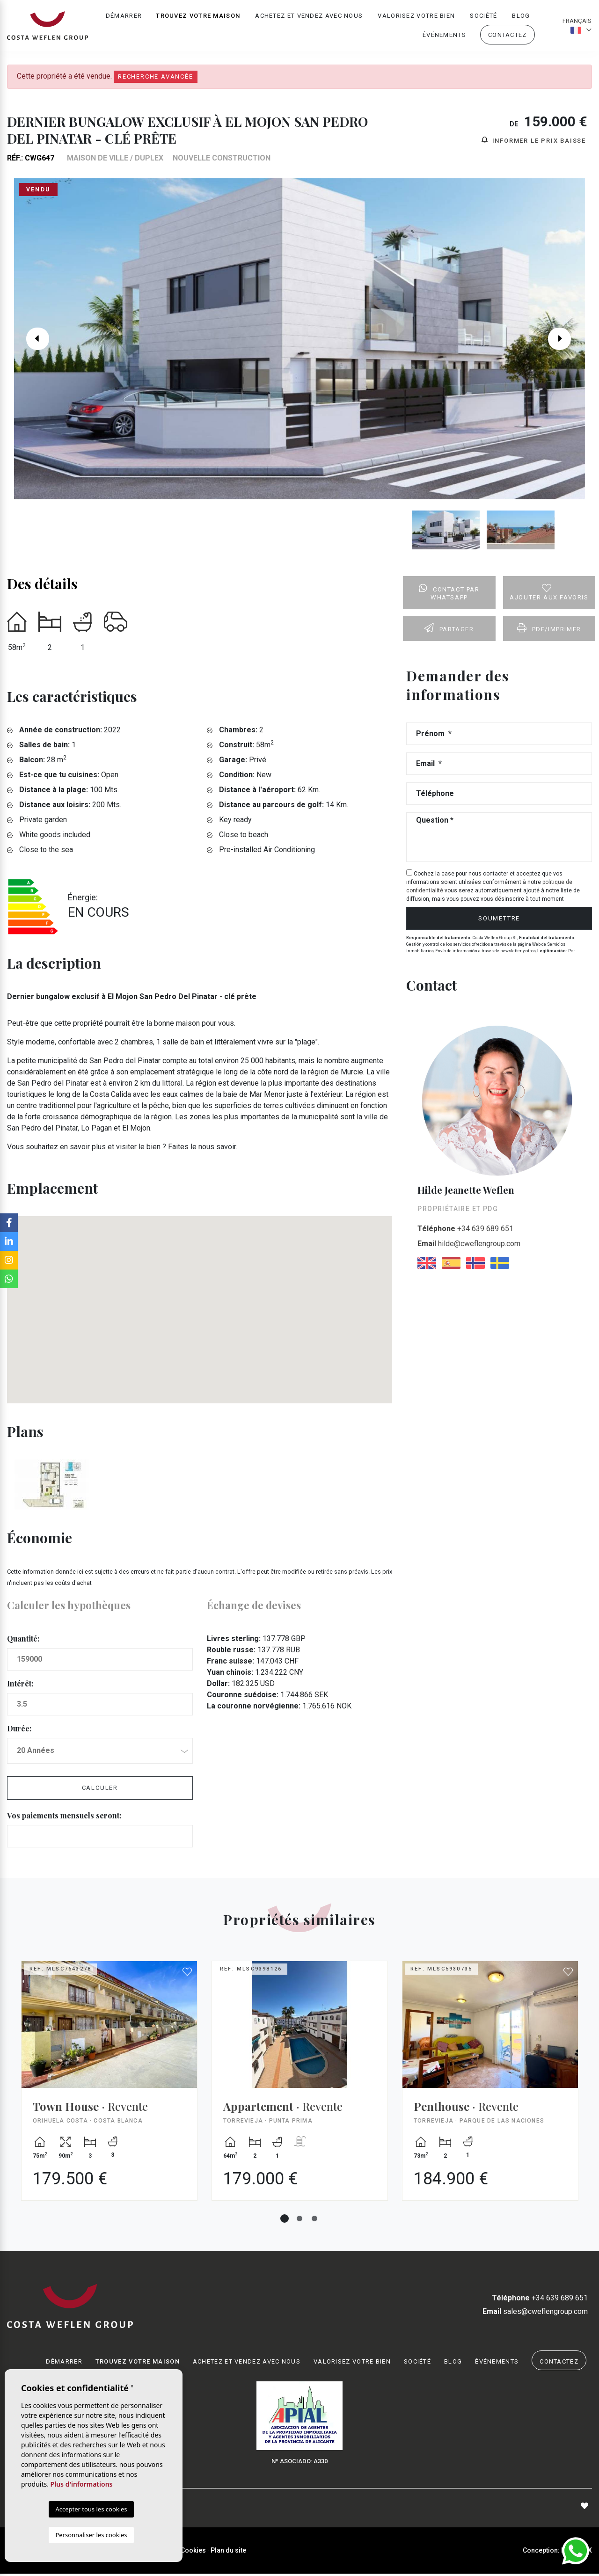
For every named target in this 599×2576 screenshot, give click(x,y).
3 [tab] (314, 2220)
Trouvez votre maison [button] (198, 16)
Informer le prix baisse (534, 142)
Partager (449, 630)
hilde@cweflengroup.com (468, 1245)
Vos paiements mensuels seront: (64, 1817)
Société (483, 16)
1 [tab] (284, 2220)
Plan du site (228, 2552)
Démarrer (124, 16)
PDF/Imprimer (549, 630)
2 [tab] (299, 2220)
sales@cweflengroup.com (534, 2313)
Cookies (193, 2552)
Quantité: (23, 1641)
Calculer (100, 1790)
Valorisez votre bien (416, 16)
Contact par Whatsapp (449, 594)
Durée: (19, 1731)
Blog (521, 16)
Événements (444, 35)
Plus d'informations (82, 2484)
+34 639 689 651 (465, 1230)
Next (566, 341)
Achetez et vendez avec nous (309, 16)
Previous (33, 341)
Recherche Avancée (155, 76)
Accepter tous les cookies (91, 2509)
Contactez (507, 35)
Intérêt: (20, 1686)
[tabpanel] (109, 2090)
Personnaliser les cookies (91, 2535)
